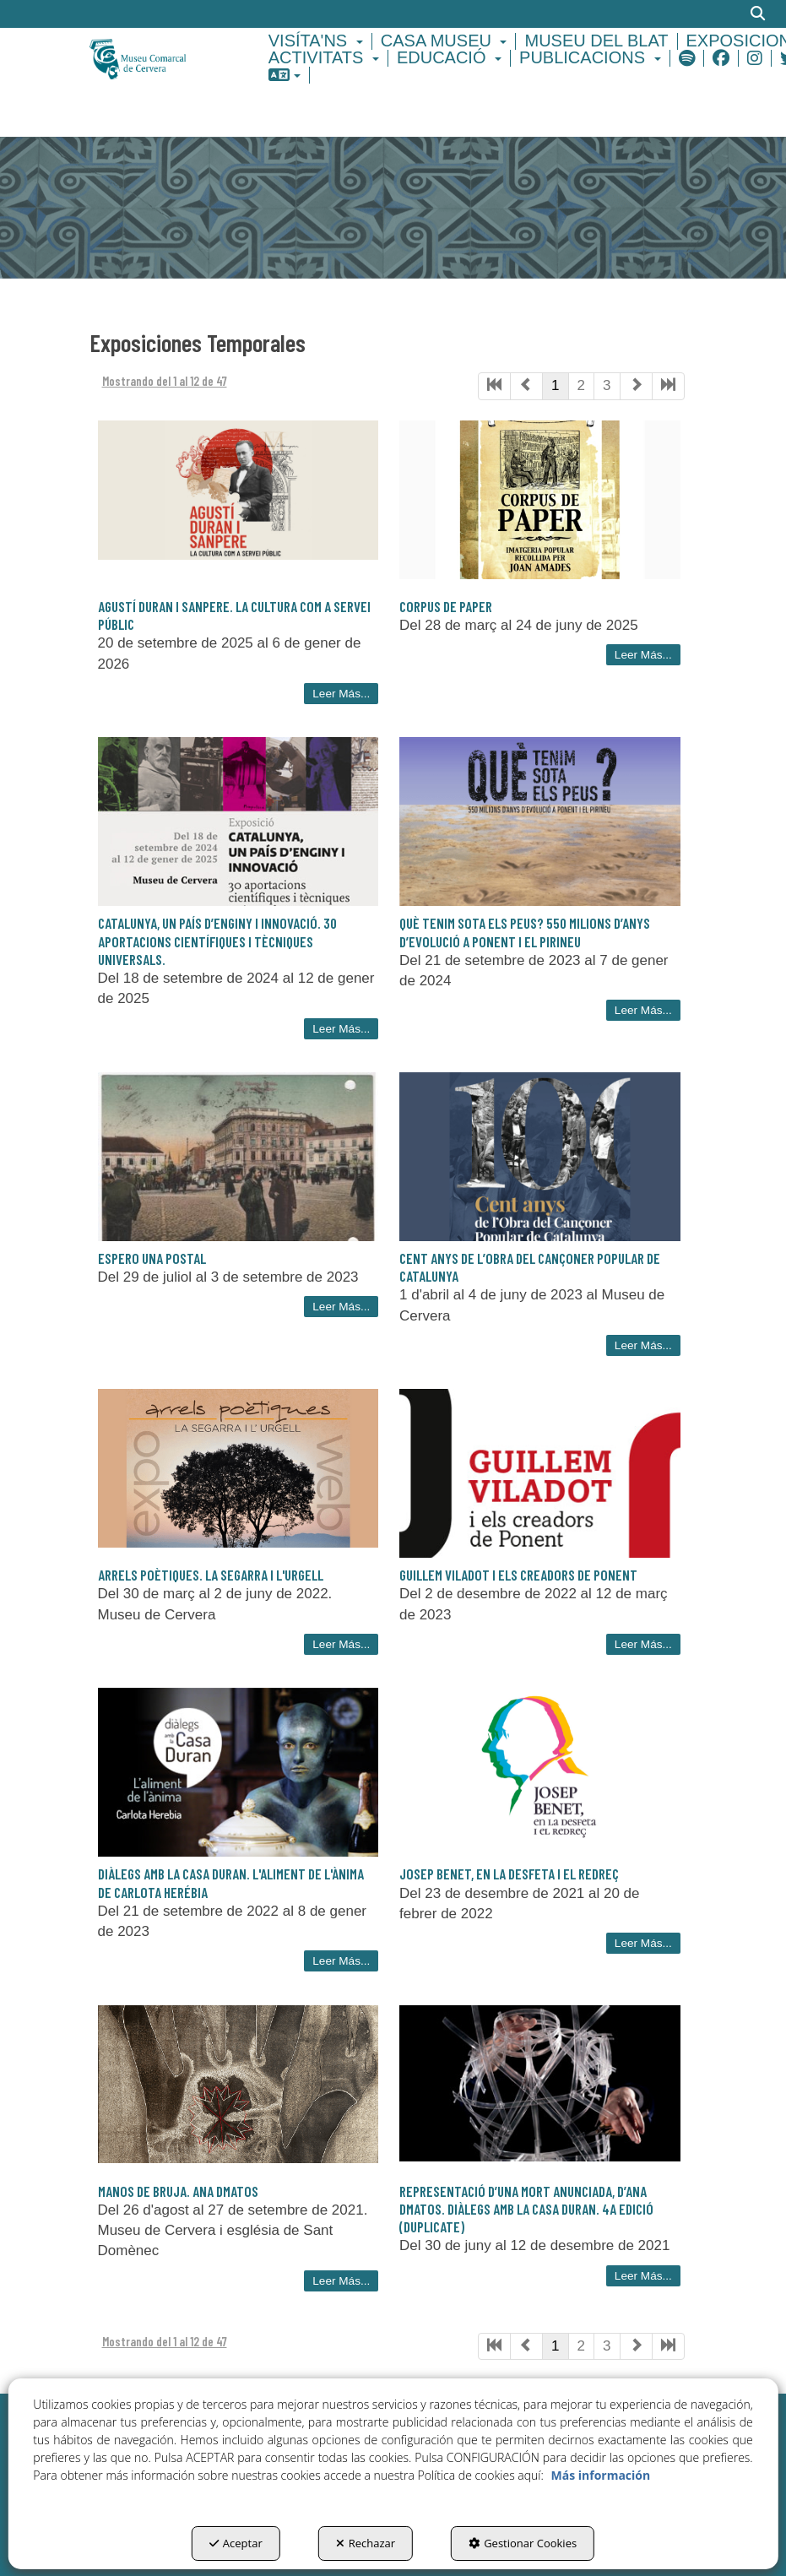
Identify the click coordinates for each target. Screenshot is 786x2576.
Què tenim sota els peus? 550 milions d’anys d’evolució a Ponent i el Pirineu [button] (524, 931)
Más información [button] (600, 2475)
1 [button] (555, 385)
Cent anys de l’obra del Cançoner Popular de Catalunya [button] (529, 1267)
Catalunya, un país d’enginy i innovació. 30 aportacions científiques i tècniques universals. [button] (217, 941)
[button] (156, 57)
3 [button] (606, 385)
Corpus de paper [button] (445, 606)
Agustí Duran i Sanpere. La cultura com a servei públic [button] (234, 615)
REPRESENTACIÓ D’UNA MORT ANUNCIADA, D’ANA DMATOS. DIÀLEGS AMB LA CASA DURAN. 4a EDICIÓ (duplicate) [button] (526, 2209)
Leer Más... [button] (341, 693)
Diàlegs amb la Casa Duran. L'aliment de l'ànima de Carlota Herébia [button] (231, 1882)
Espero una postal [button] (152, 1258)
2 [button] (581, 385)
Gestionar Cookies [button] (523, 2543)
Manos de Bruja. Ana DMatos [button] (178, 2191)
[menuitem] (318, 41)
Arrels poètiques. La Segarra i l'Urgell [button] (210, 1574)
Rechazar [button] (365, 2543)
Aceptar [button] (236, 2543)
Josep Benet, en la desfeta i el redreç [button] (509, 1873)
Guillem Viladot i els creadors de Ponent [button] (518, 1574)
